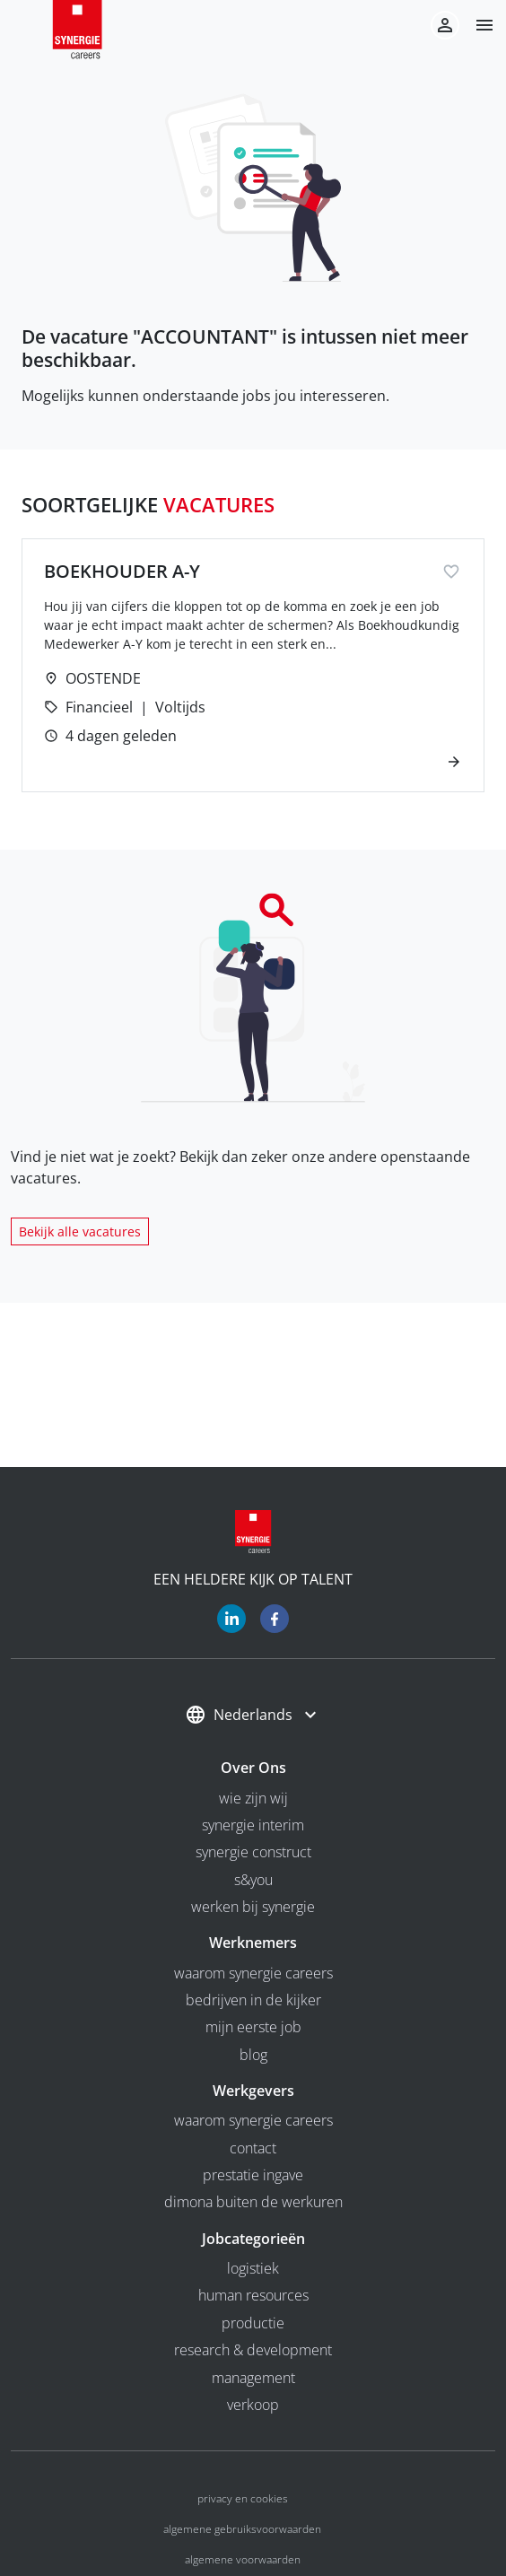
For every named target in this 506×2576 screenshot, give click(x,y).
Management (253, 2378)
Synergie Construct (253, 1852)
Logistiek (253, 2268)
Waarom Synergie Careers (253, 1973)
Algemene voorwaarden (243, 2559)
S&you (253, 1880)
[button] (477, 25)
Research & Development (253, 2350)
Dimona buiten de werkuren (253, 2202)
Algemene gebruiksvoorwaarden (242, 2529)
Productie (253, 2323)
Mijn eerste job (253, 2027)
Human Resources (253, 2295)
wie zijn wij (253, 1798)
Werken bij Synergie (253, 1907)
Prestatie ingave (253, 2175)
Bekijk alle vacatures (80, 1231)
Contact (253, 2148)
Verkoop (253, 2404)
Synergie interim (253, 1825)
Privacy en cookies (242, 2498)
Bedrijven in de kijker (253, 2000)
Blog (253, 2055)
